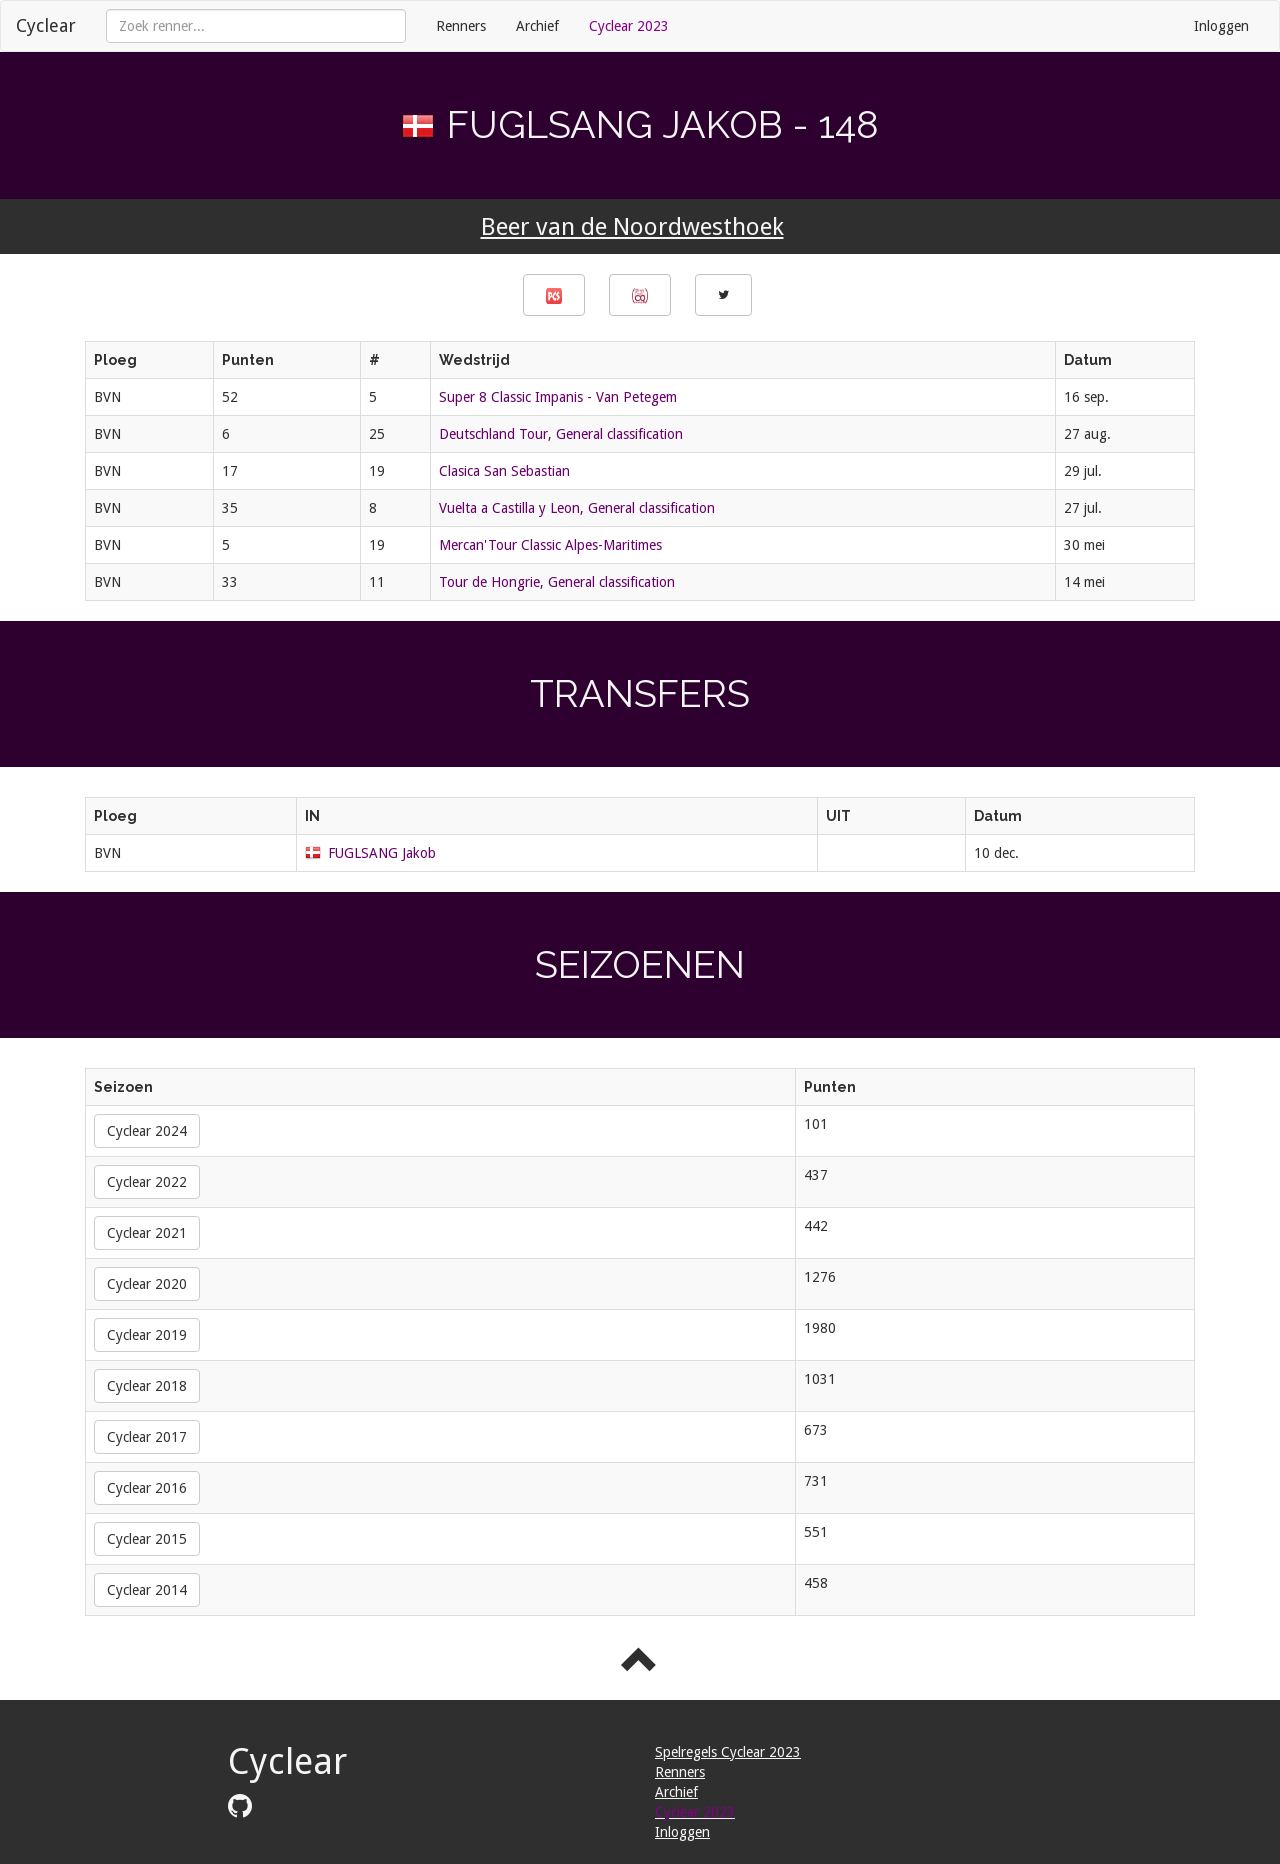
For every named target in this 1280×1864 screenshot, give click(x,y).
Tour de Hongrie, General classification (557, 582)
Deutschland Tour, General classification (561, 434)
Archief (537, 26)
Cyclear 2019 (147, 1335)
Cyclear (46, 25)
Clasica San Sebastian (504, 471)
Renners (461, 26)
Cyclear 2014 (147, 1590)
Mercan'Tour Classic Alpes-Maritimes (550, 545)
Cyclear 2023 (629, 26)
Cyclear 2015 (147, 1539)
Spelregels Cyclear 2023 (728, 1752)
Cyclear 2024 (147, 1131)
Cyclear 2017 (147, 1437)
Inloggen (1221, 26)
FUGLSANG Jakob (382, 853)
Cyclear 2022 (147, 1182)
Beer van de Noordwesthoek (632, 227)
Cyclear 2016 (147, 1488)
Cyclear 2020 (147, 1284)
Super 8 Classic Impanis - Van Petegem (558, 397)
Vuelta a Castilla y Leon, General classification (577, 508)
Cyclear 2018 (147, 1386)
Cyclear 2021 (147, 1233)
